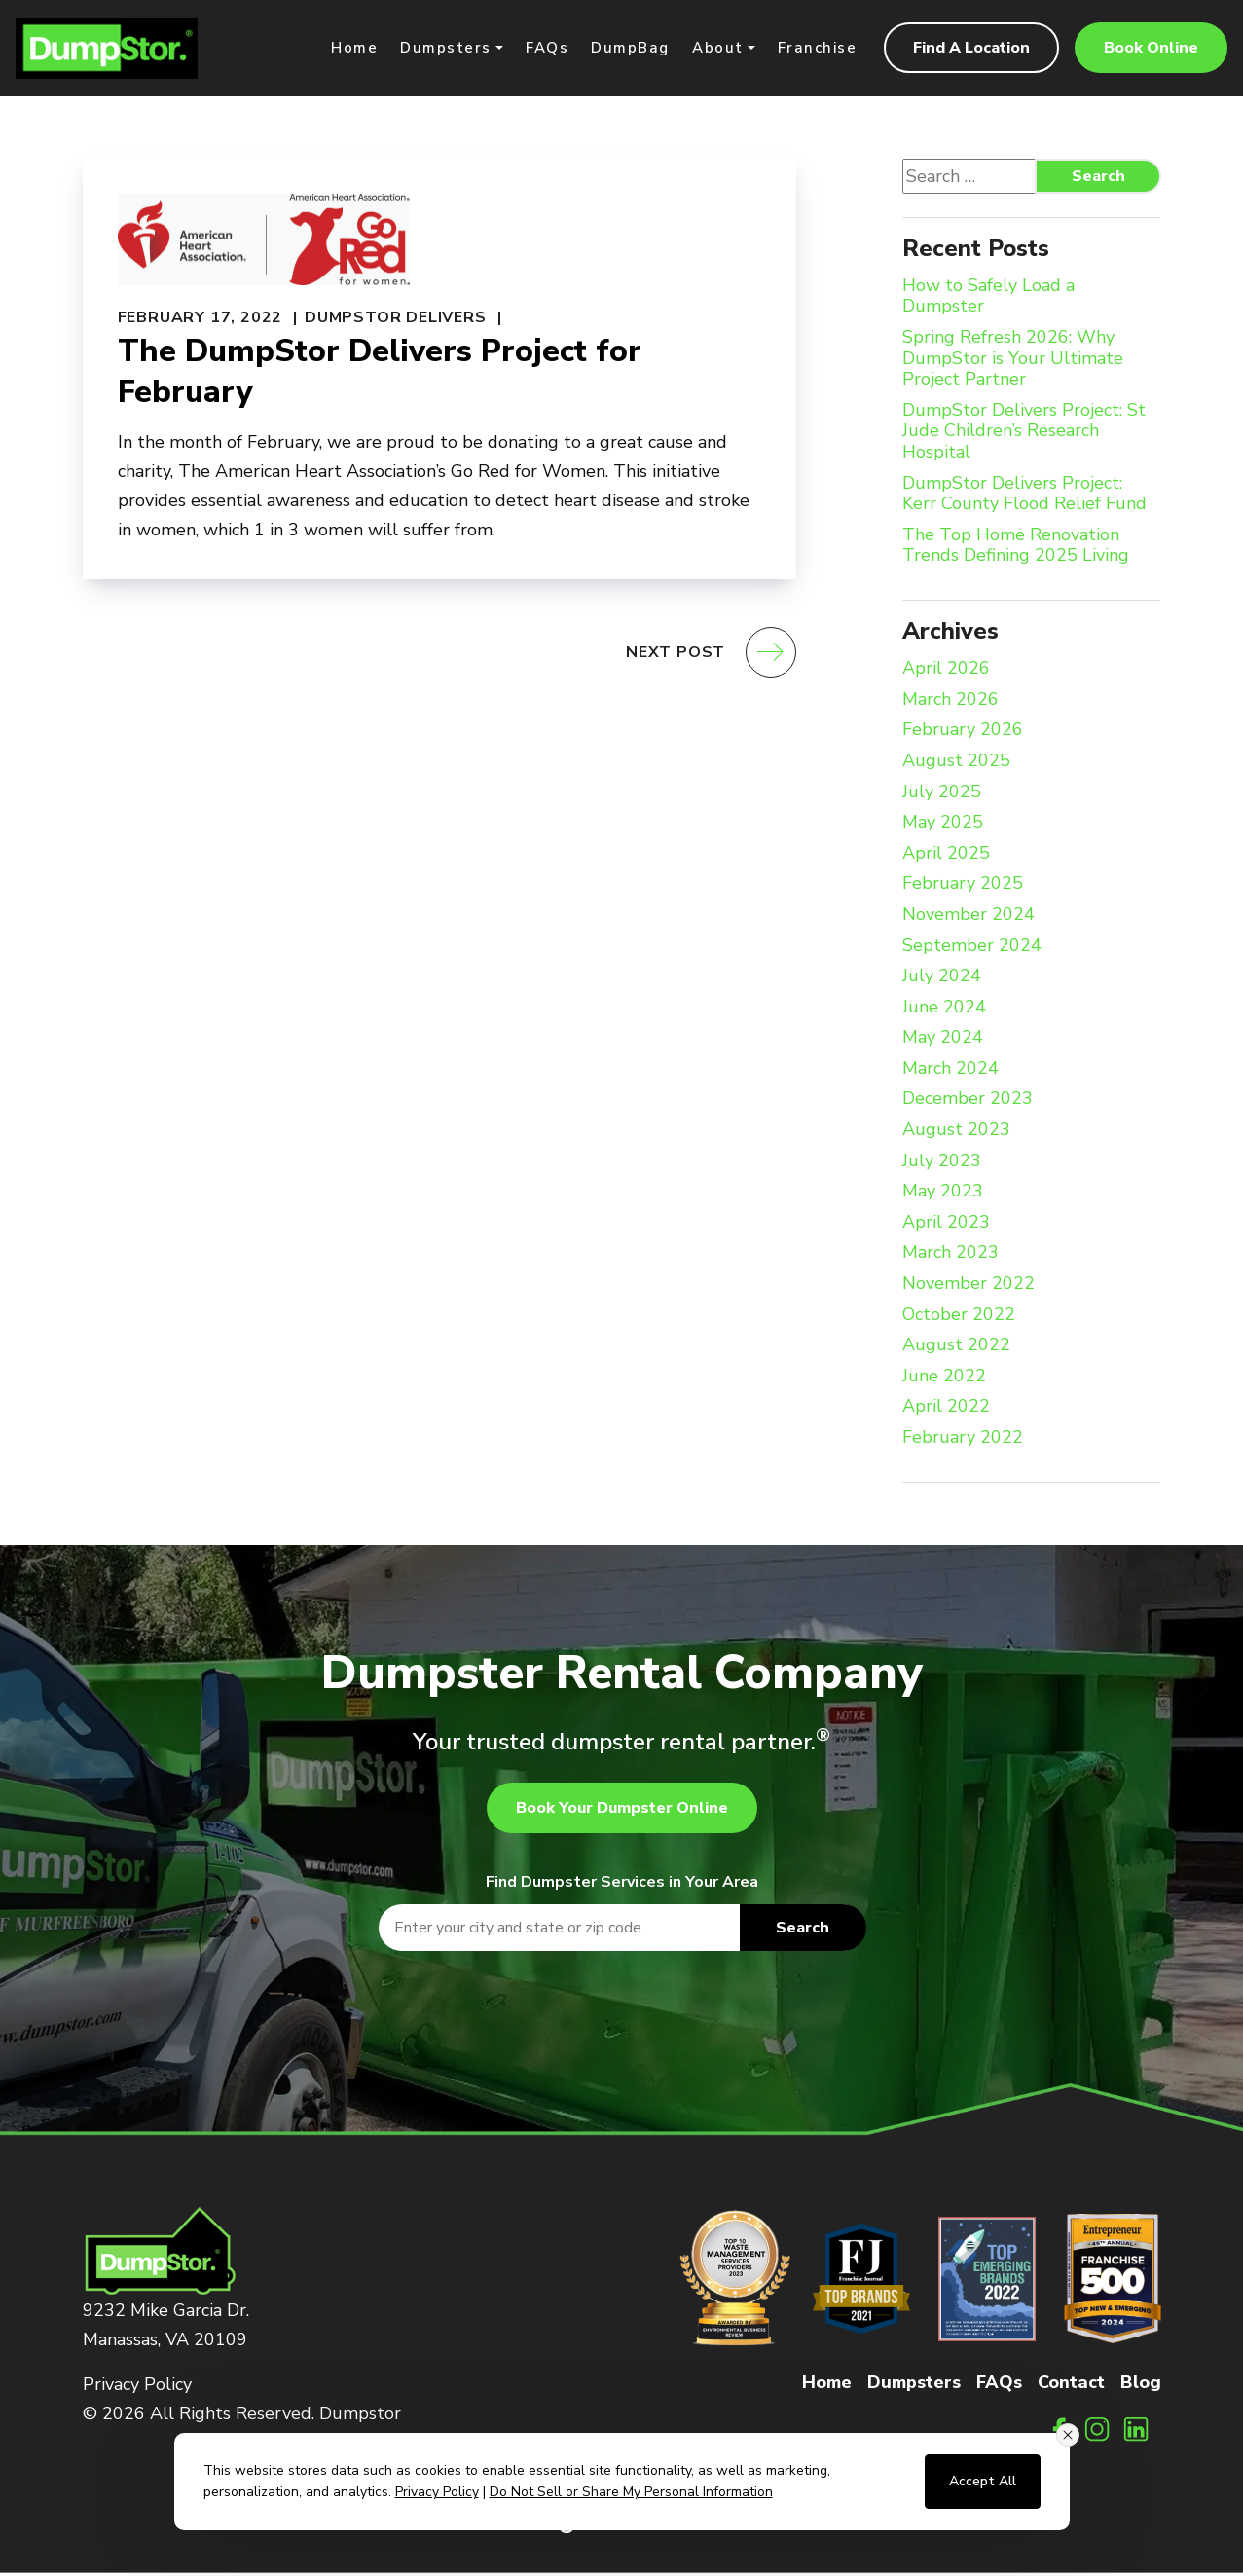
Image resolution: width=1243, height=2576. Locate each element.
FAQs (547, 48)
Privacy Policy (137, 2386)
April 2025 (946, 855)
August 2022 (956, 1348)
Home (354, 48)
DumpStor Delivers (396, 319)
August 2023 (956, 1132)
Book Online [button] (1151, 49)
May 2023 (942, 1194)
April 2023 (946, 1224)
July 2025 (941, 794)
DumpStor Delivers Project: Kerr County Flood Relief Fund (1024, 496)
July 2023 (941, 1163)
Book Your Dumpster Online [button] (622, 1810)
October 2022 (958, 1317)
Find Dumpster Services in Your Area (622, 1884)
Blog (1140, 2384)
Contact (1071, 2384)
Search (1098, 178)
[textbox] (622, 1929)
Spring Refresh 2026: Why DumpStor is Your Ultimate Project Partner (1012, 360)
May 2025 (942, 825)
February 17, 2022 (200, 319)
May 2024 (942, 1040)
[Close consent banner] (1067, 2435)
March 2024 (950, 1071)
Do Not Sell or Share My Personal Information (631, 2492)
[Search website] (1003, 178)
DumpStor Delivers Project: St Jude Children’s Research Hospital (1024, 433)
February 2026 (962, 733)
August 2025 (956, 763)
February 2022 (962, 1440)
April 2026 (946, 671)
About (718, 48)
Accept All (982, 2481)
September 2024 (972, 948)
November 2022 (968, 1286)
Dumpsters (446, 48)
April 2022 (946, 1409)
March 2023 (950, 1256)
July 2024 (941, 978)
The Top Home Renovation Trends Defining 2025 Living (1015, 548)
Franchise (818, 48)
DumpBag (630, 48)
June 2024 (944, 1009)
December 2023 (967, 1102)
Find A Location (971, 49)
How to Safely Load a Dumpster (988, 298)
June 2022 (944, 1378)
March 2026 (950, 702)
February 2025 (962, 887)
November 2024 (968, 917)
